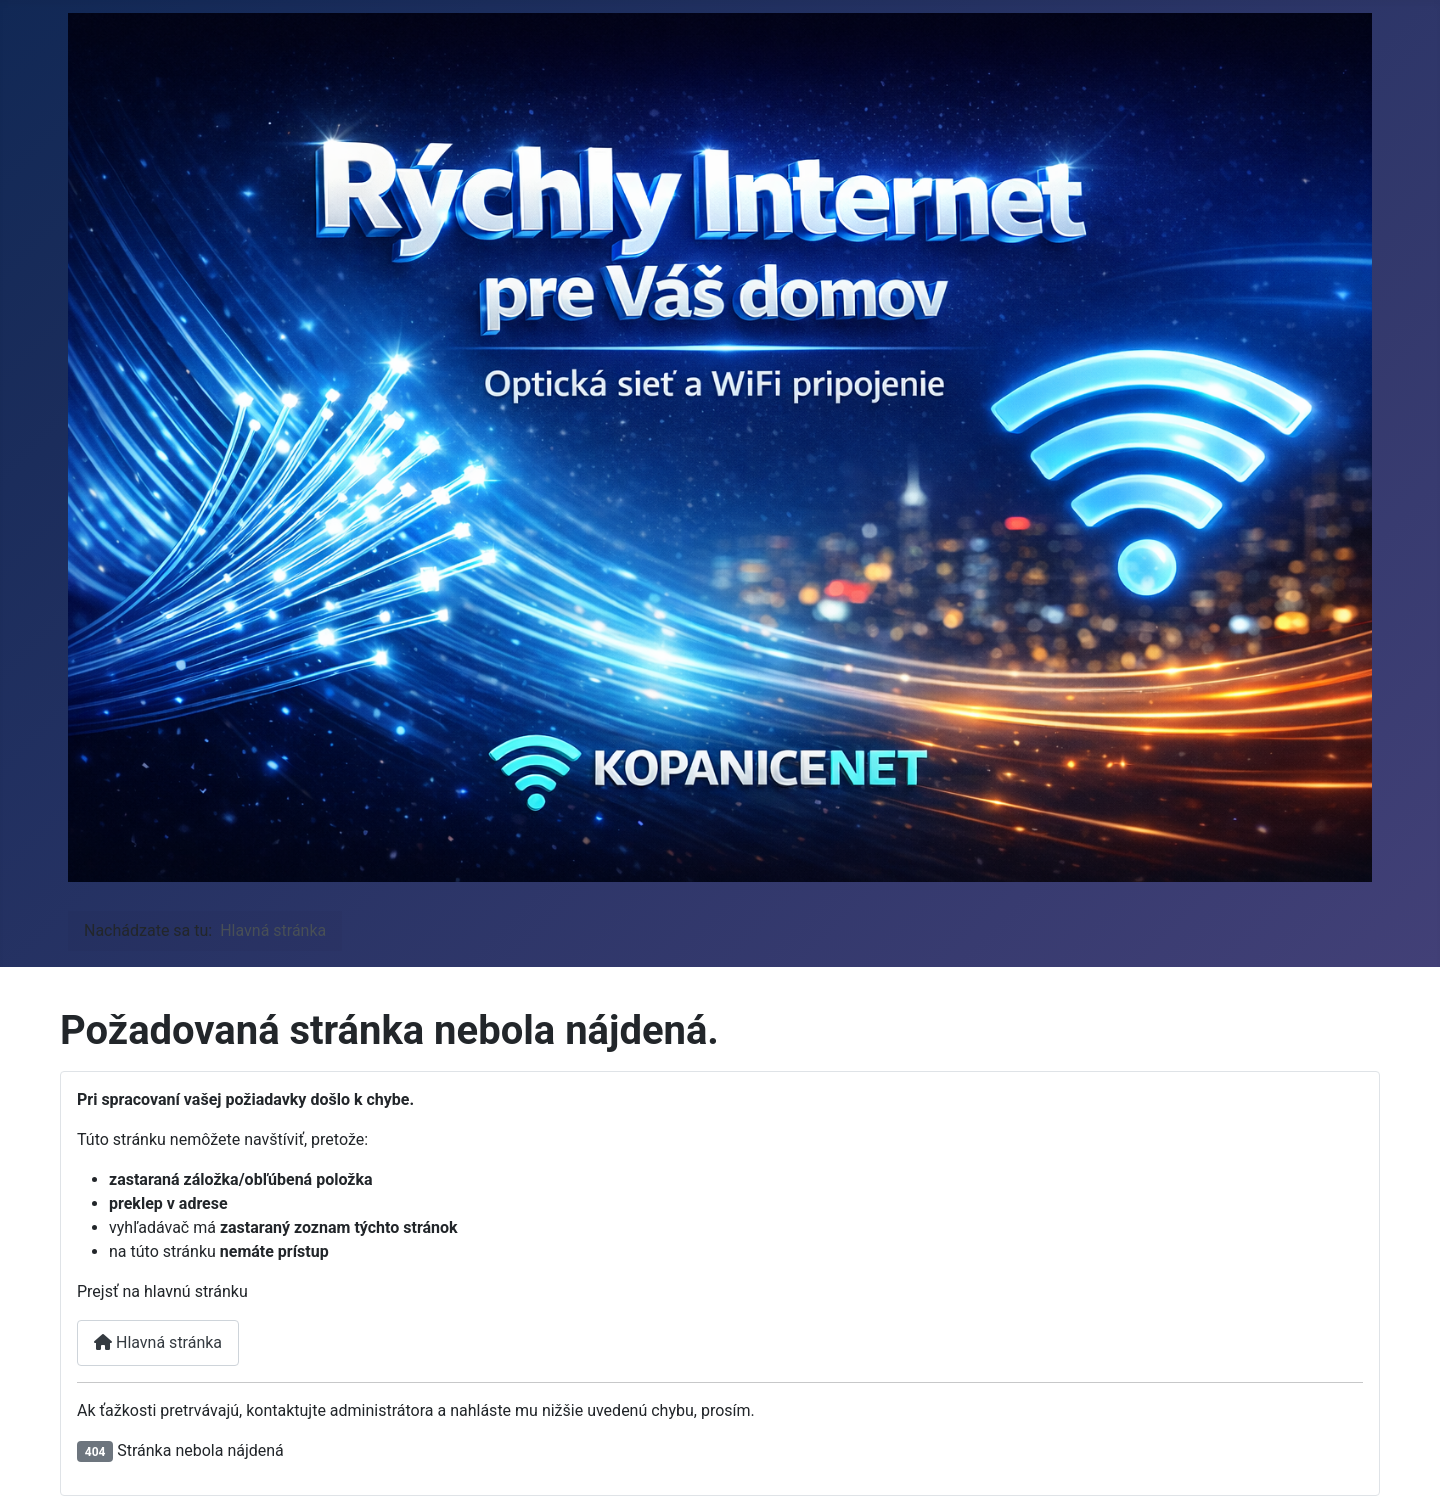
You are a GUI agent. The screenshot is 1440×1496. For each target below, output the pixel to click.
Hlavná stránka (158, 1342)
